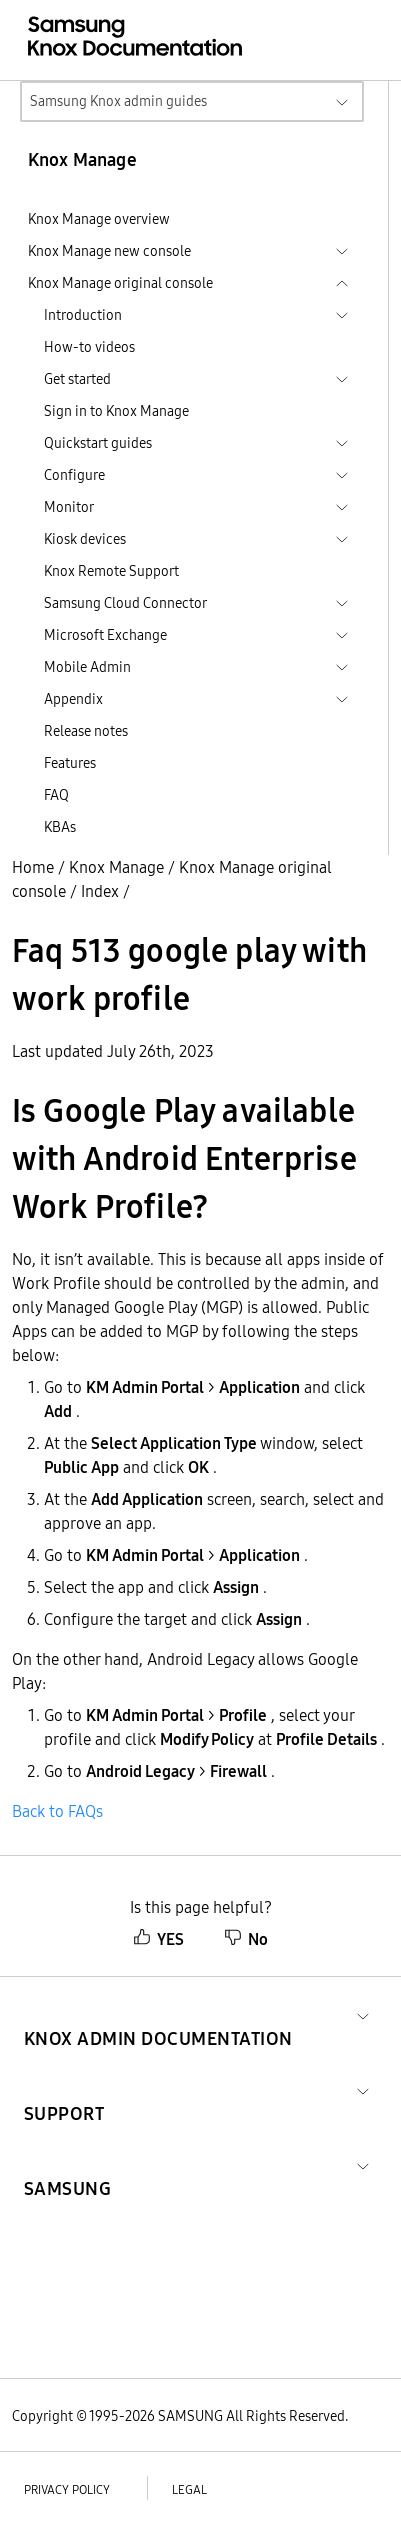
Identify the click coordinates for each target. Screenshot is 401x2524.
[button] (158, 2014)
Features (70, 763)
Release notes (86, 731)
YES (158, 1939)
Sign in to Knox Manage (116, 411)
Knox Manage (116, 867)
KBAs (60, 827)
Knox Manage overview (99, 219)
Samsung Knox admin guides (118, 101)
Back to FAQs (57, 1811)
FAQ (56, 795)
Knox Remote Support (111, 571)
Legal (189, 2489)
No (246, 1939)
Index (100, 891)
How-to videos (89, 347)
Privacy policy (67, 2489)
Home (33, 867)
